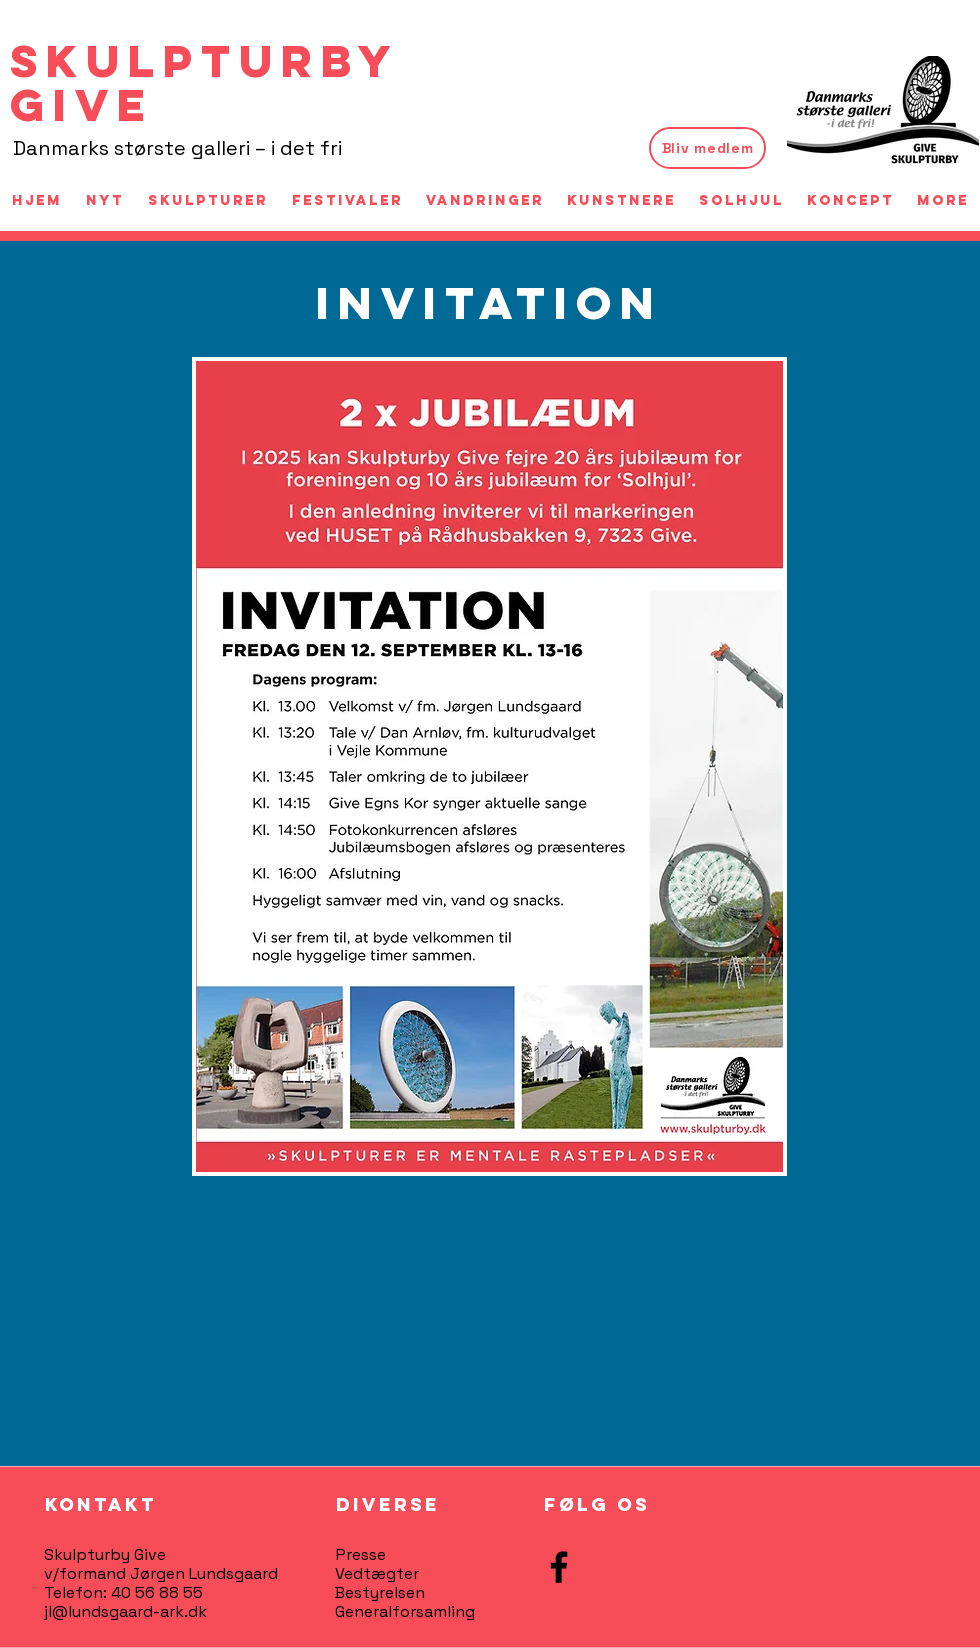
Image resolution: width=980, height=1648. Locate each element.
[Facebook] (559, 1567)
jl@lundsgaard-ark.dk (125, 1611)
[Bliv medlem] (707, 148)
